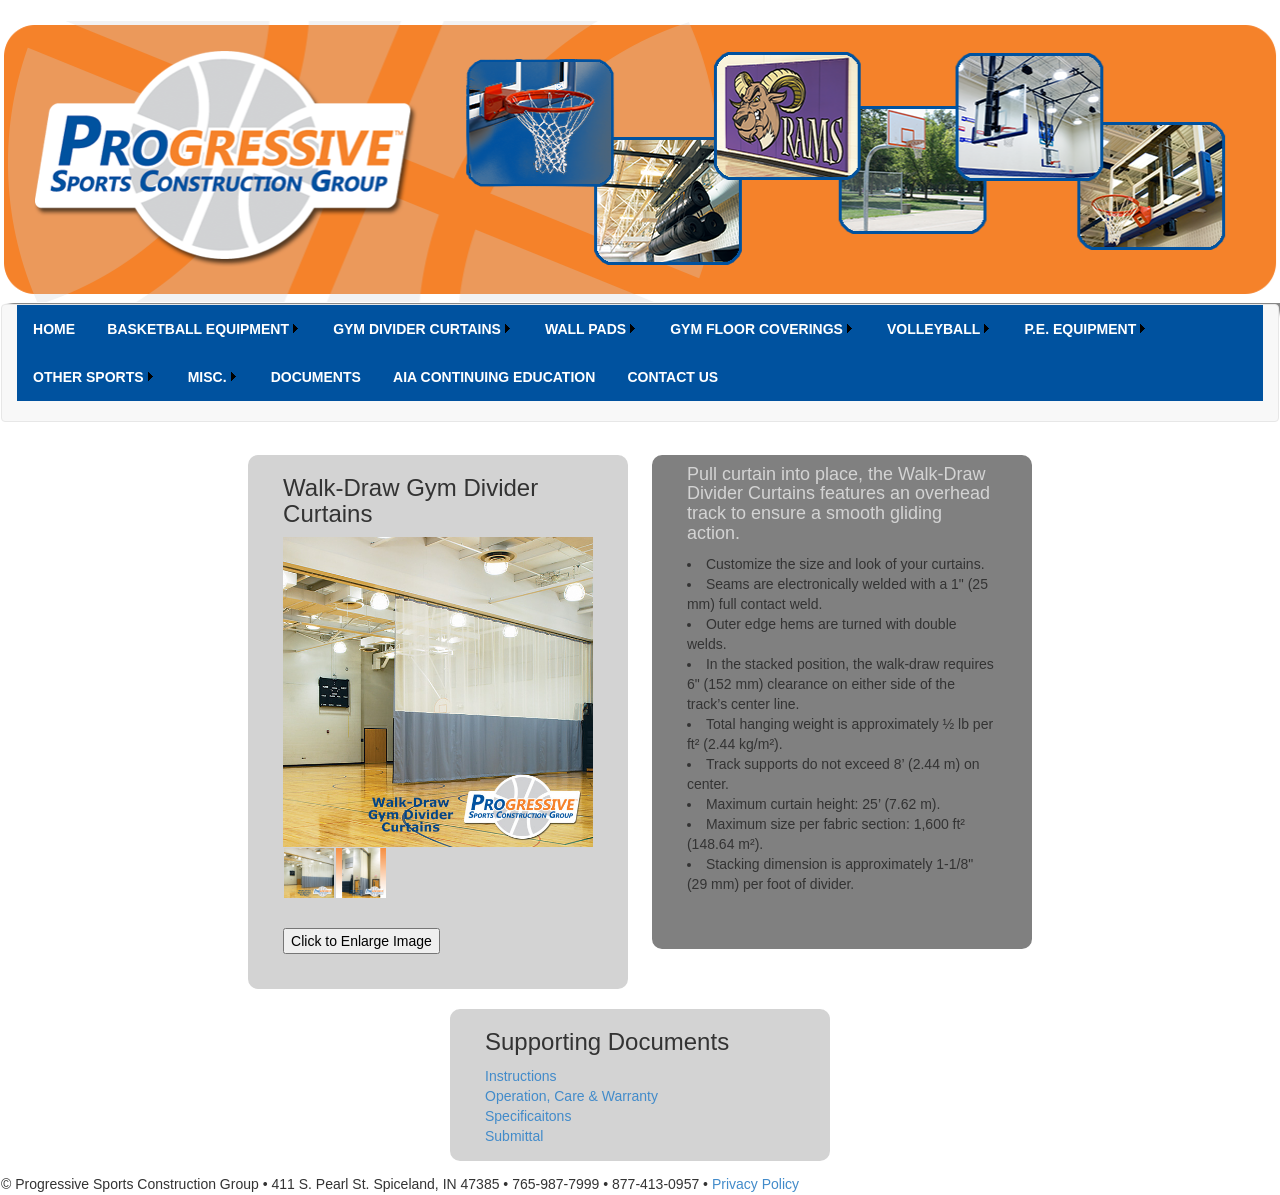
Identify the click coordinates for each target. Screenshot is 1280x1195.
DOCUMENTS (316, 377)
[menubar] (640, 353)
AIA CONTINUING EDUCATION (494, 377)
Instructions (521, 1076)
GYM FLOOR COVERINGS (756, 329)
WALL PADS (585, 329)
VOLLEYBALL (933, 329)
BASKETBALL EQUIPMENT (198, 329)
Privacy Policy (755, 1184)
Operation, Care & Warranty (571, 1096)
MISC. (207, 377)
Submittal (514, 1136)
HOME (54, 329)
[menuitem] (54, 329)
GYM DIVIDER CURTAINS (417, 329)
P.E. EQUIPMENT (1080, 329)
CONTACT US (672, 377)
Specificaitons (528, 1116)
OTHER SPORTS (88, 377)
